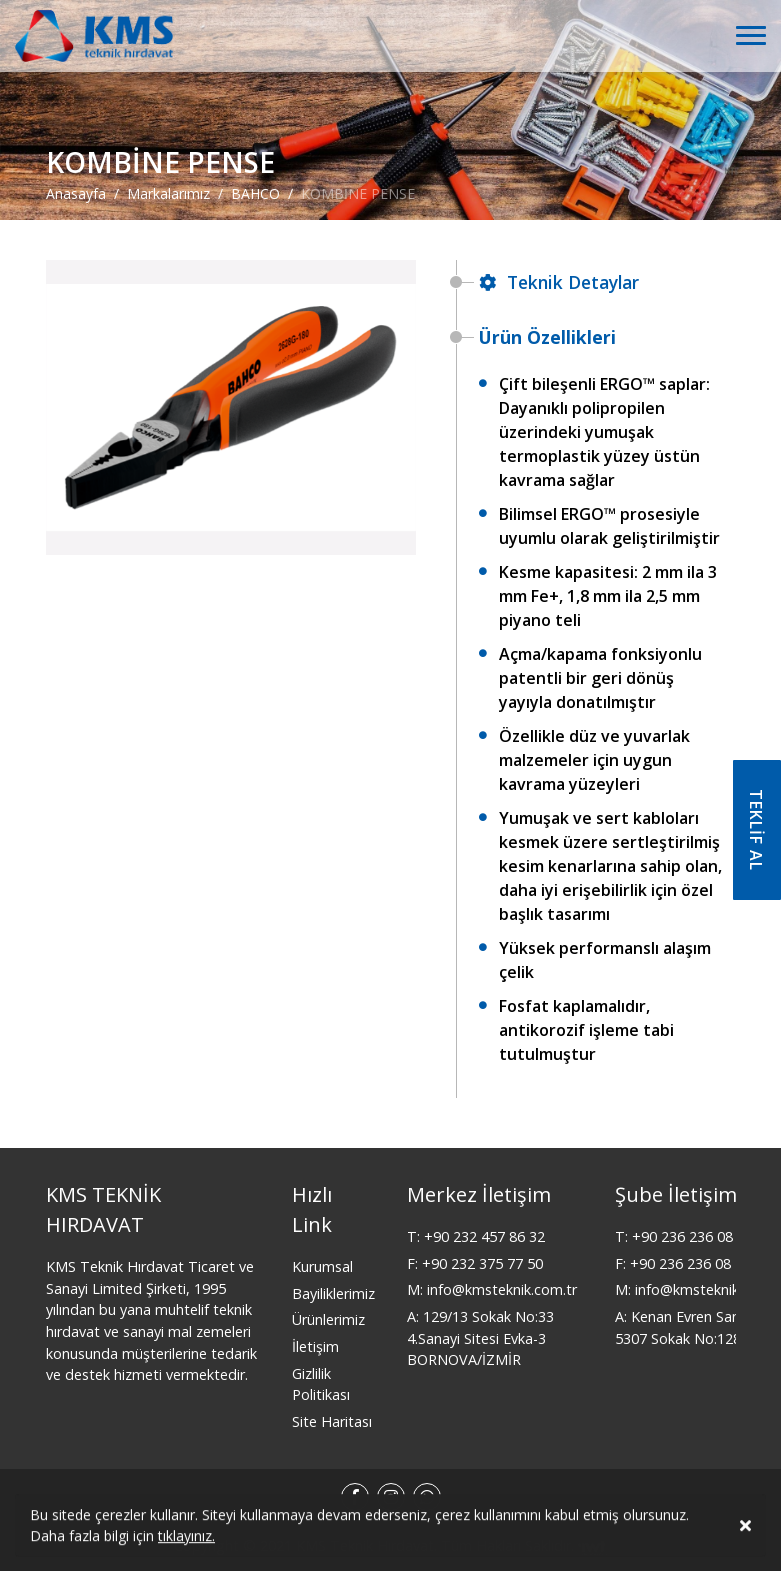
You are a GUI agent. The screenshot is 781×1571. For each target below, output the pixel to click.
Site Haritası (332, 1421)
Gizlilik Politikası (321, 1384)
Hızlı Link (312, 1209)
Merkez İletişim (479, 1194)
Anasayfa (76, 192)
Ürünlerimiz (328, 1319)
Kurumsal (322, 1266)
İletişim (315, 1346)
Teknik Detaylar (559, 282)
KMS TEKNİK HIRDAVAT (103, 1209)
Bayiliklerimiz (333, 1293)
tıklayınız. (186, 1538)
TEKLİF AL (756, 830)
